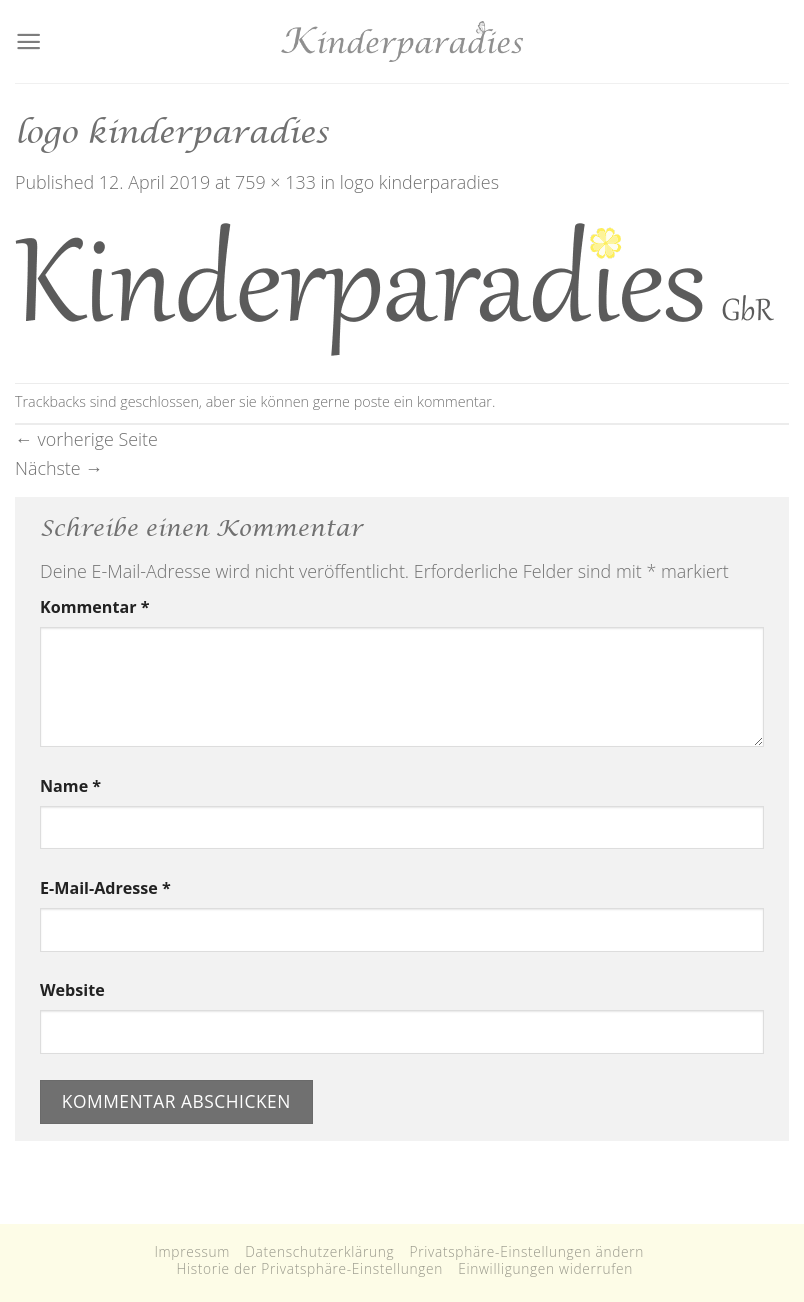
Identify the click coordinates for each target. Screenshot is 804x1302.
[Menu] (28, 41)
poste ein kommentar (423, 401)
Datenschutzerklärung (319, 1251)
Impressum (192, 1251)
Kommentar (94, 607)
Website (72, 990)
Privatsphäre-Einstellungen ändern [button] (527, 1251)
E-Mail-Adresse (105, 888)
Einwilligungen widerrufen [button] (545, 1268)
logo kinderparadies (419, 182)
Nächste (59, 468)
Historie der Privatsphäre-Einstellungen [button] (309, 1268)
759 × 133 (275, 182)
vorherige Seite (86, 439)
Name (70, 786)
